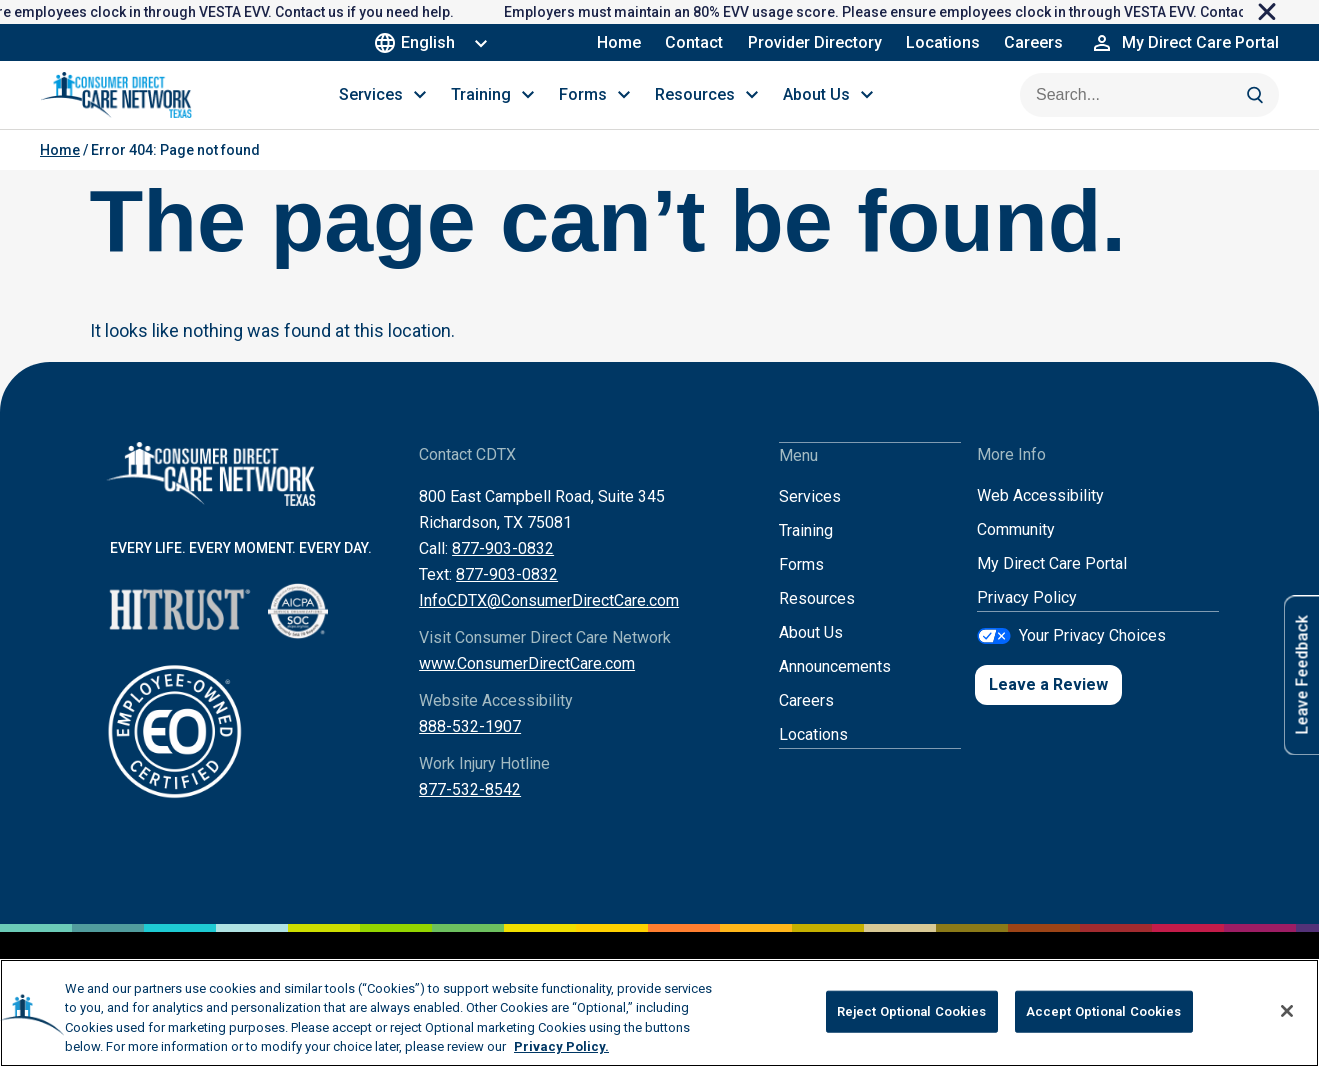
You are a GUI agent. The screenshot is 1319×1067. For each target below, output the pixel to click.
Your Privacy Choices (1092, 656)
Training (806, 551)
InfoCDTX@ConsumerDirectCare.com (549, 622)
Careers (1033, 42)
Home (620, 42)
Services (810, 517)
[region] (659, 1013)
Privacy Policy (1027, 619)
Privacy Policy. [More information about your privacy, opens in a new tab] (561, 1046)
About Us (811, 653)
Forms (801, 585)
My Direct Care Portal (1052, 585)
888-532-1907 (470, 748)
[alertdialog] (659, 12)
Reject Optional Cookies (912, 1011)
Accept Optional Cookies (1104, 1011)
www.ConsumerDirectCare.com (527, 685)
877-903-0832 (503, 570)
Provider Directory (815, 42)
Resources (817, 619)
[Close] (1287, 1011)
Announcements (835, 687)
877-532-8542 (470, 811)
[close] (1281, 12)
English (418, 42)
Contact (695, 42)
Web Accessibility (1040, 517)
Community (1016, 551)
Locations (943, 42)
